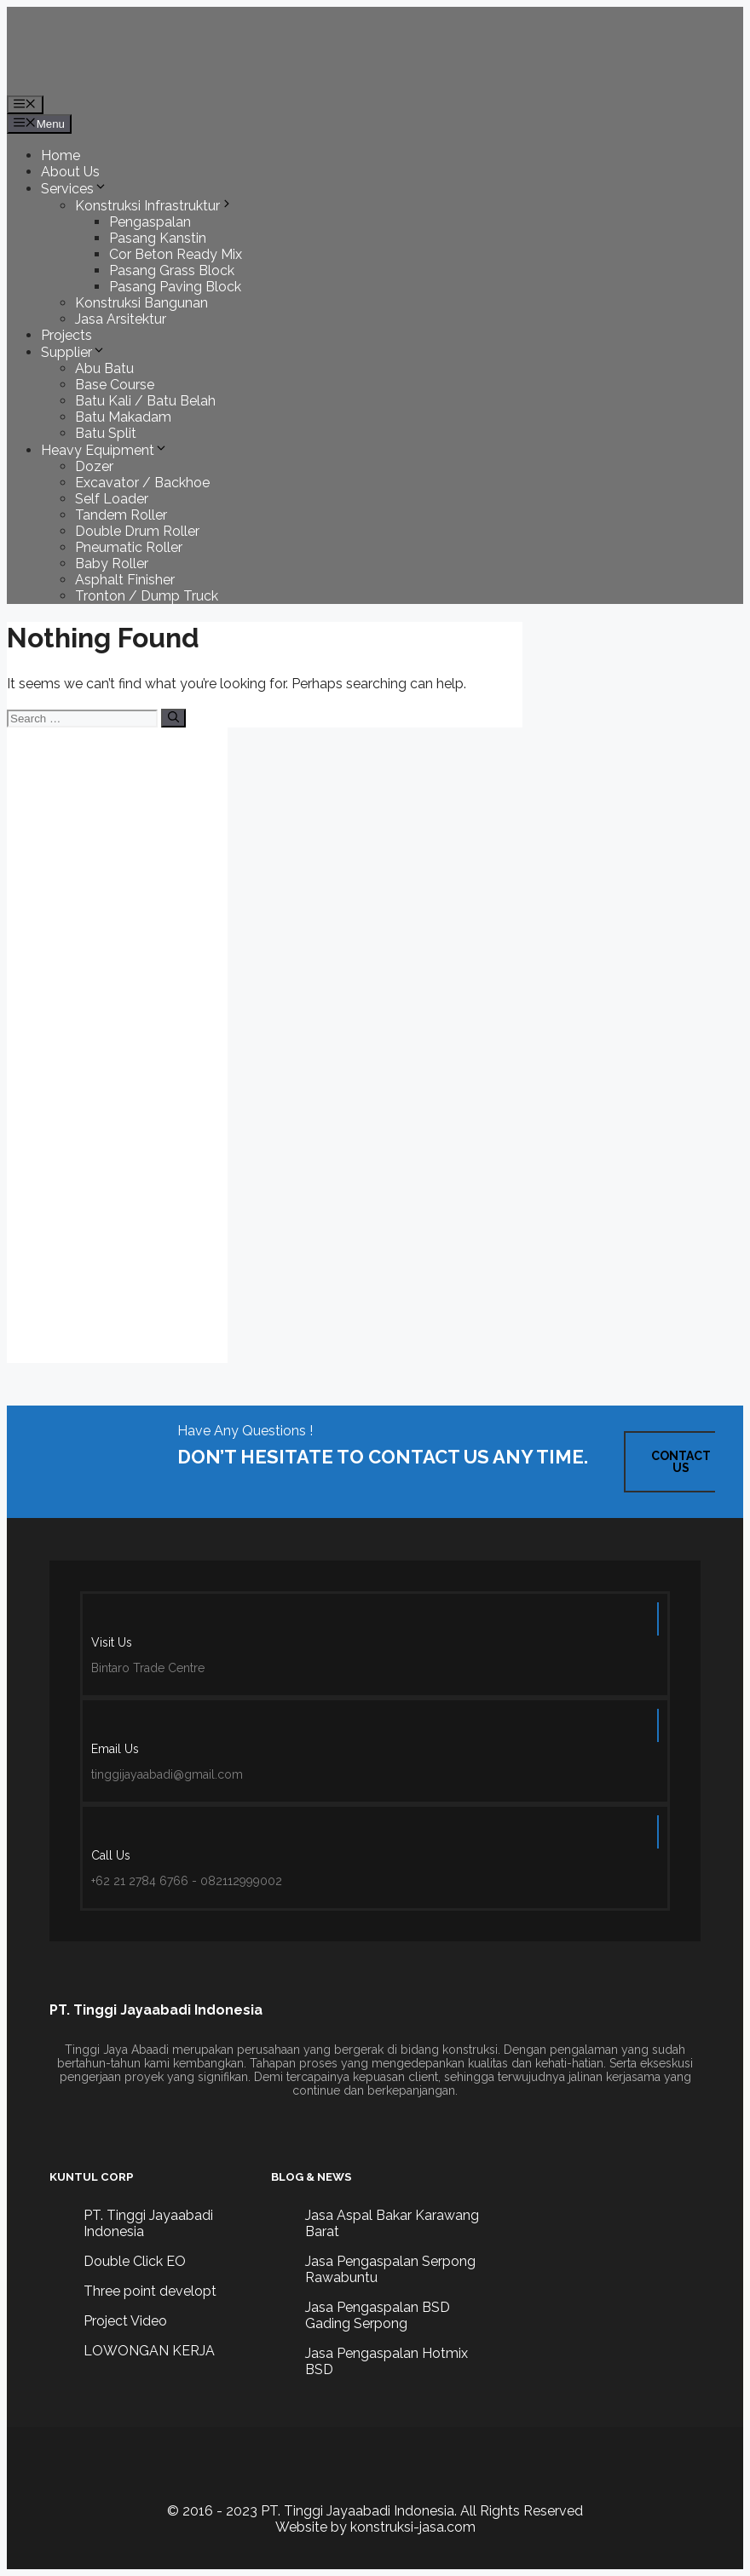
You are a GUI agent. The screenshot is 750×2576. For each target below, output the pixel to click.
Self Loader (111, 499)
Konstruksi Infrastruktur (154, 206)
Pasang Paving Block (175, 287)
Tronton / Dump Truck (146, 596)
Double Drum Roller (137, 531)
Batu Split (105, 433)
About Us (70, 172)
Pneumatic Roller (128, 547)
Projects (66, 335)
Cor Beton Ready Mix (175, 254)
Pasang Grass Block (171, 270)
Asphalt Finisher (125, 580)
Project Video (125, 2321)
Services (74, 189)
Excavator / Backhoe (142, 482)
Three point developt (150, 2291)
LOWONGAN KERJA (149, 2351)
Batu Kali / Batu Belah (145, 401)
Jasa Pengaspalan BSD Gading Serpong (377, 2315)
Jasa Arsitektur (120, 319)
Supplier (73, 352)
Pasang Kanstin (157, 238)
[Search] (173, 718)
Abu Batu (104, 368)
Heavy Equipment (104, 450)
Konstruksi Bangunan (141, 303)
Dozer (94, 466)
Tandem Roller (121, 515)
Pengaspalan (150, 222)
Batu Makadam (123, 417)
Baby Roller (111, 563)
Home (60, 155)
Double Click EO (135, 2261)
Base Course (114, 385)
